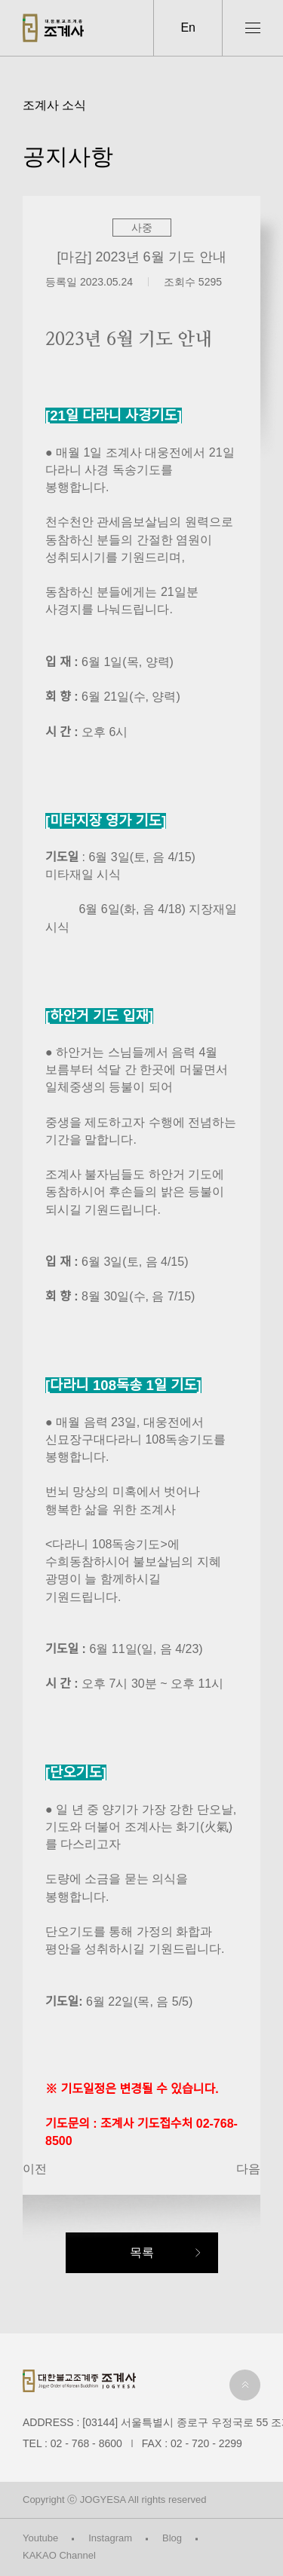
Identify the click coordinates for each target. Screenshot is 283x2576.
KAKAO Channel (59, 2555)
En (187, 27)
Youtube (40, 2538)
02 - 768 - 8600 (86, 2443)
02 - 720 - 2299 (206, 2443)
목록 (142, 2252)
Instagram (110, 2538)
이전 (35, 2168)
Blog (172, 2538)
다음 (248, 2168)
